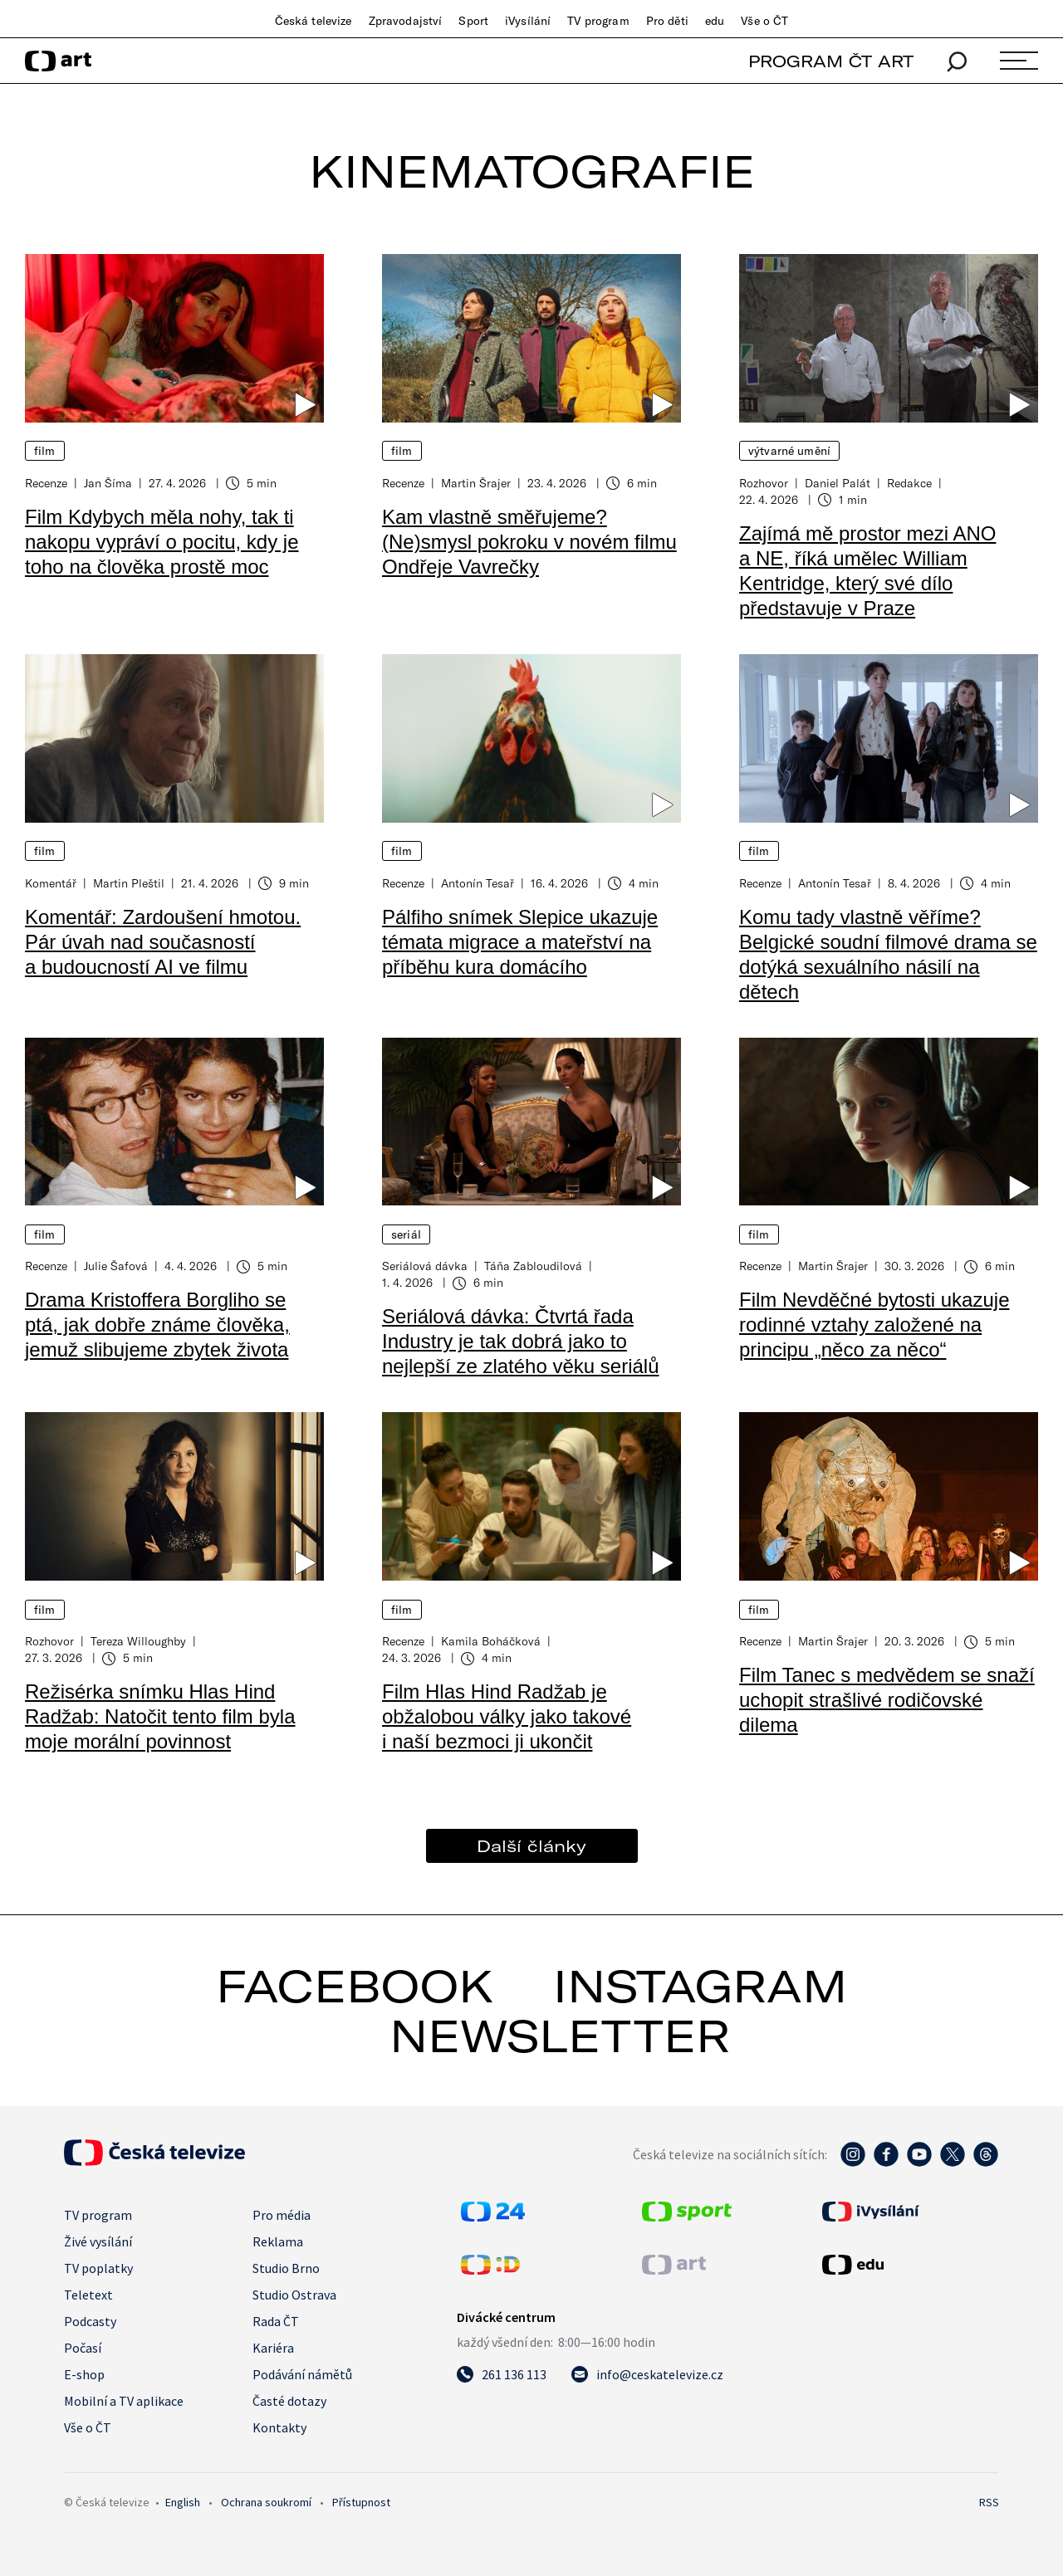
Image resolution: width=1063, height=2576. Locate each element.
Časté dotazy (289, 2401)
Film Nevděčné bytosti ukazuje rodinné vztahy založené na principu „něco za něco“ (874, 1324)
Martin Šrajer (476, 483)
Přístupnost (361, 2502)
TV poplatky (98, 2268)
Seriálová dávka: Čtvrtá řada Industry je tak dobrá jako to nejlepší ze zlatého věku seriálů (520, 1341)
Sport (473, 20)
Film (45, 450)
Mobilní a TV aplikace (124, 2401)
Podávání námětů (302, 2374)
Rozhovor (763, 483)
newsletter (559, 2035)
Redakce (909, 483)
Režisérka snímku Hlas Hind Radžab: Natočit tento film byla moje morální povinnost (160, 1716)
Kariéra (273, 2347)
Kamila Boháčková (491, 1641)
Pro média (281, 2215)
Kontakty (279, 2427)
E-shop (84, 2374)
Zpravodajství (406, 20)
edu (714, 20)
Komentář (50, 883)
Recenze (46, 483)
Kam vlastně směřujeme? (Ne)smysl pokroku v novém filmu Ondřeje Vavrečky (529, 542)
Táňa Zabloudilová (533, 1266)
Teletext (88, 2294)
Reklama (277, 2241)
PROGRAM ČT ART (831, 61)
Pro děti (667, 20)
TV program (598, 20)
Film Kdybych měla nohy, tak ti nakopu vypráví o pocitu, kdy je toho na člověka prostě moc (162, 542)
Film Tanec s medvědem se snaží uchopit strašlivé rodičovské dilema (887, 1700)
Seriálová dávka (425, 1266)
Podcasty (90, 2321)
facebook (354, 1986)
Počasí (82, 2347)
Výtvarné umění (789, 450)
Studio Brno (286, 2268)
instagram (700, 1986)
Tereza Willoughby (138, 1641)
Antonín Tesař (477, 883)
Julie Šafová (116, 1266)
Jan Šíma (108, 483)
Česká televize (313, 20)
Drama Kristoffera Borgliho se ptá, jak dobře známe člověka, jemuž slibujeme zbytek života (157, 1324)
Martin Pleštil (128, 883)
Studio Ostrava (294, 2294)
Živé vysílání (98, 2241)
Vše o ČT (764, 20)
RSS (989, 2502)
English (182, 2502)
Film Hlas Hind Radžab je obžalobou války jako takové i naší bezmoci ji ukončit (506, 1716)
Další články (531, 1845)
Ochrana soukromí (266, 2502)
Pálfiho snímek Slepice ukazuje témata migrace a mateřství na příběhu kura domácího (520, 942)
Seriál (406, 1234)
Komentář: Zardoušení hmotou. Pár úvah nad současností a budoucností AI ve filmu (163, 942)
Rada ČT (275, 2321)
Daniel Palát (837, 483)
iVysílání (528, 20)
